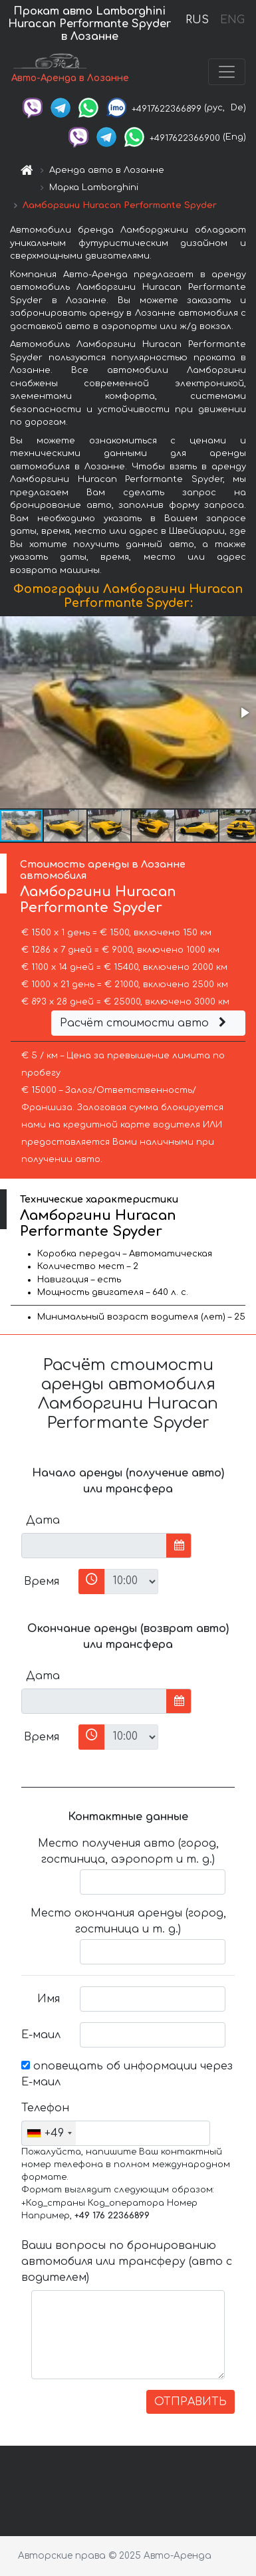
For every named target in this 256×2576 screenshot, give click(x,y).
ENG (232, 20)
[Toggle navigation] (226, 72)
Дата (43, 1520)
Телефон (45, 2108)
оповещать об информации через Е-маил (127, 2074)
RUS (197, 20)
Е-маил (41, 2035)
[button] (244, 712)
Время (41, 1581)
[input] (94, 1545)
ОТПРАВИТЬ (190, 2402)
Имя (48, 1999)
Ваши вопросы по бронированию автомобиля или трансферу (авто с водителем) (126, 2261)
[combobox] (49, 2133)
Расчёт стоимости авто (145, 1023)
